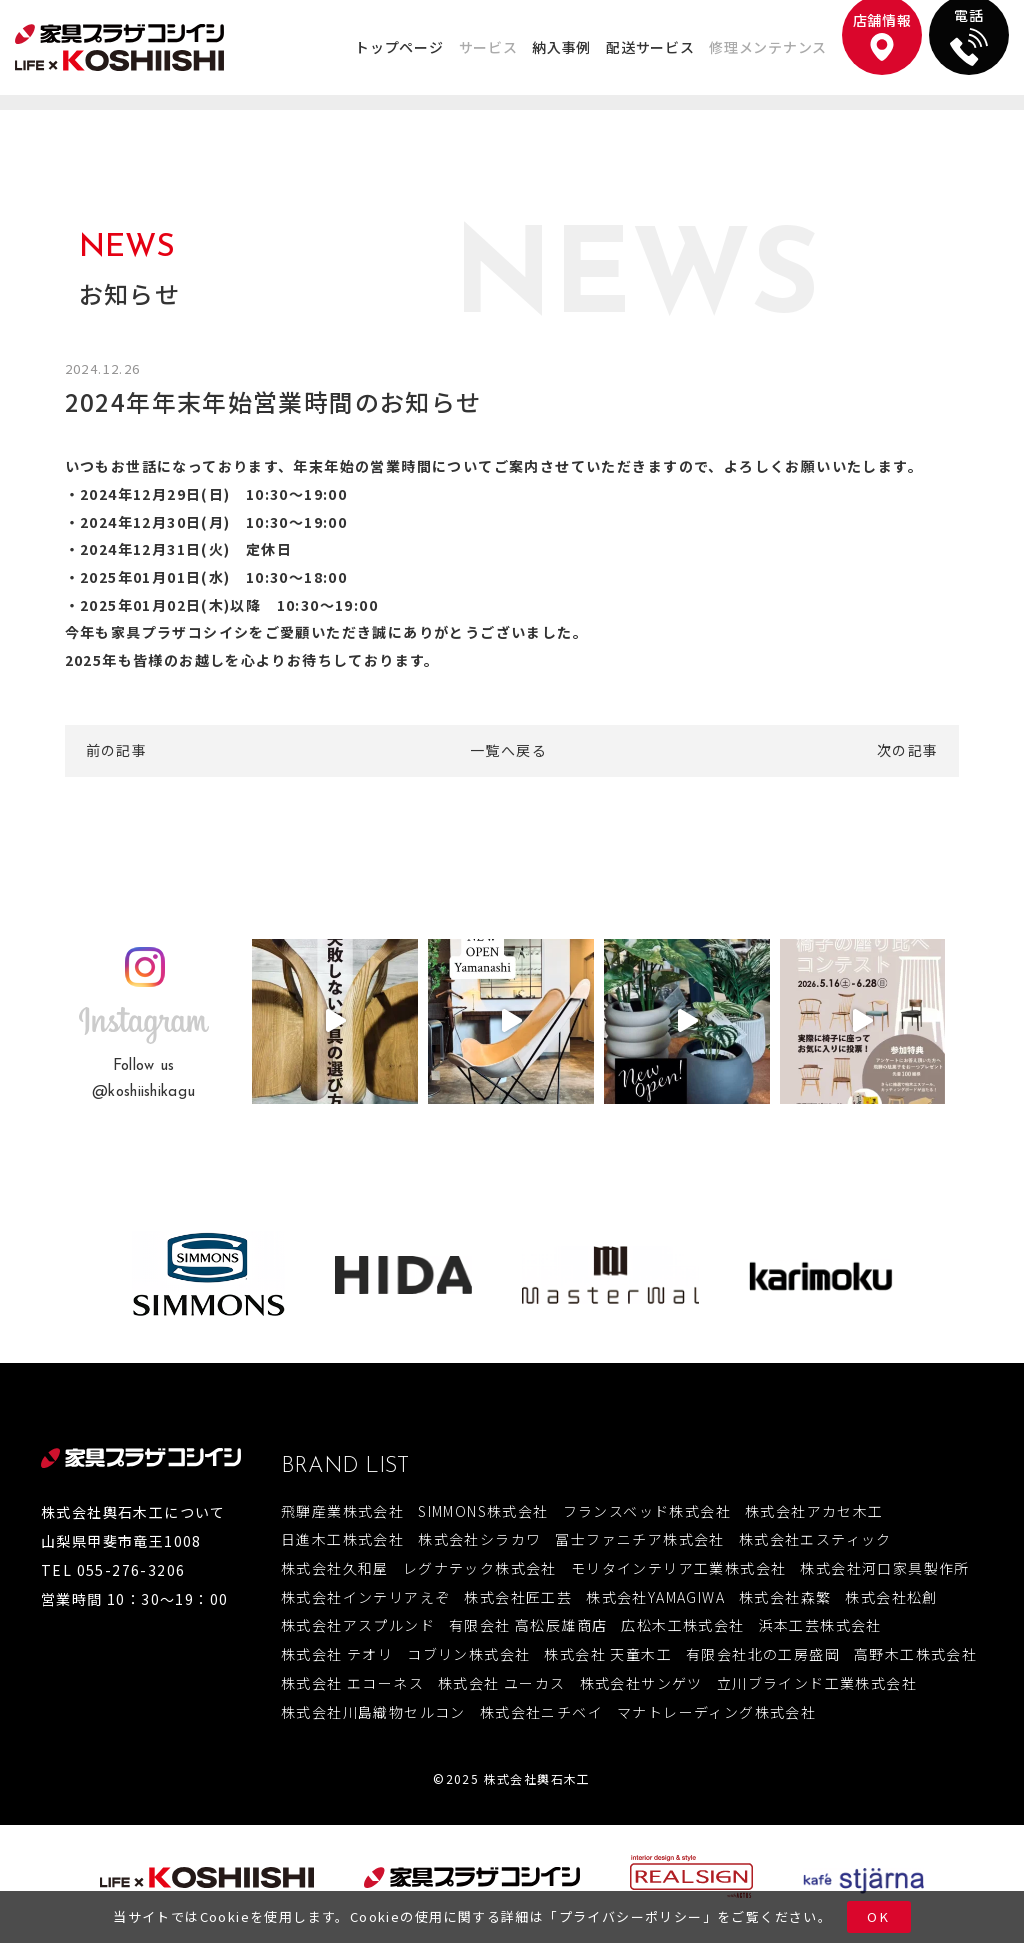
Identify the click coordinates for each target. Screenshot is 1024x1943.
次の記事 (908, 750)
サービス (488, 47)
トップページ (399, 47)
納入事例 (561, 47)
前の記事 (117, 750)
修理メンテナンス (768, 47)
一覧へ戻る (508, 750)
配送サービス (650, 47)
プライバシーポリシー (631, 1916)
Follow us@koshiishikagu (143, 1079)
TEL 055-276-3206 (113, 1570)
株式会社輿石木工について (133, 1512)
